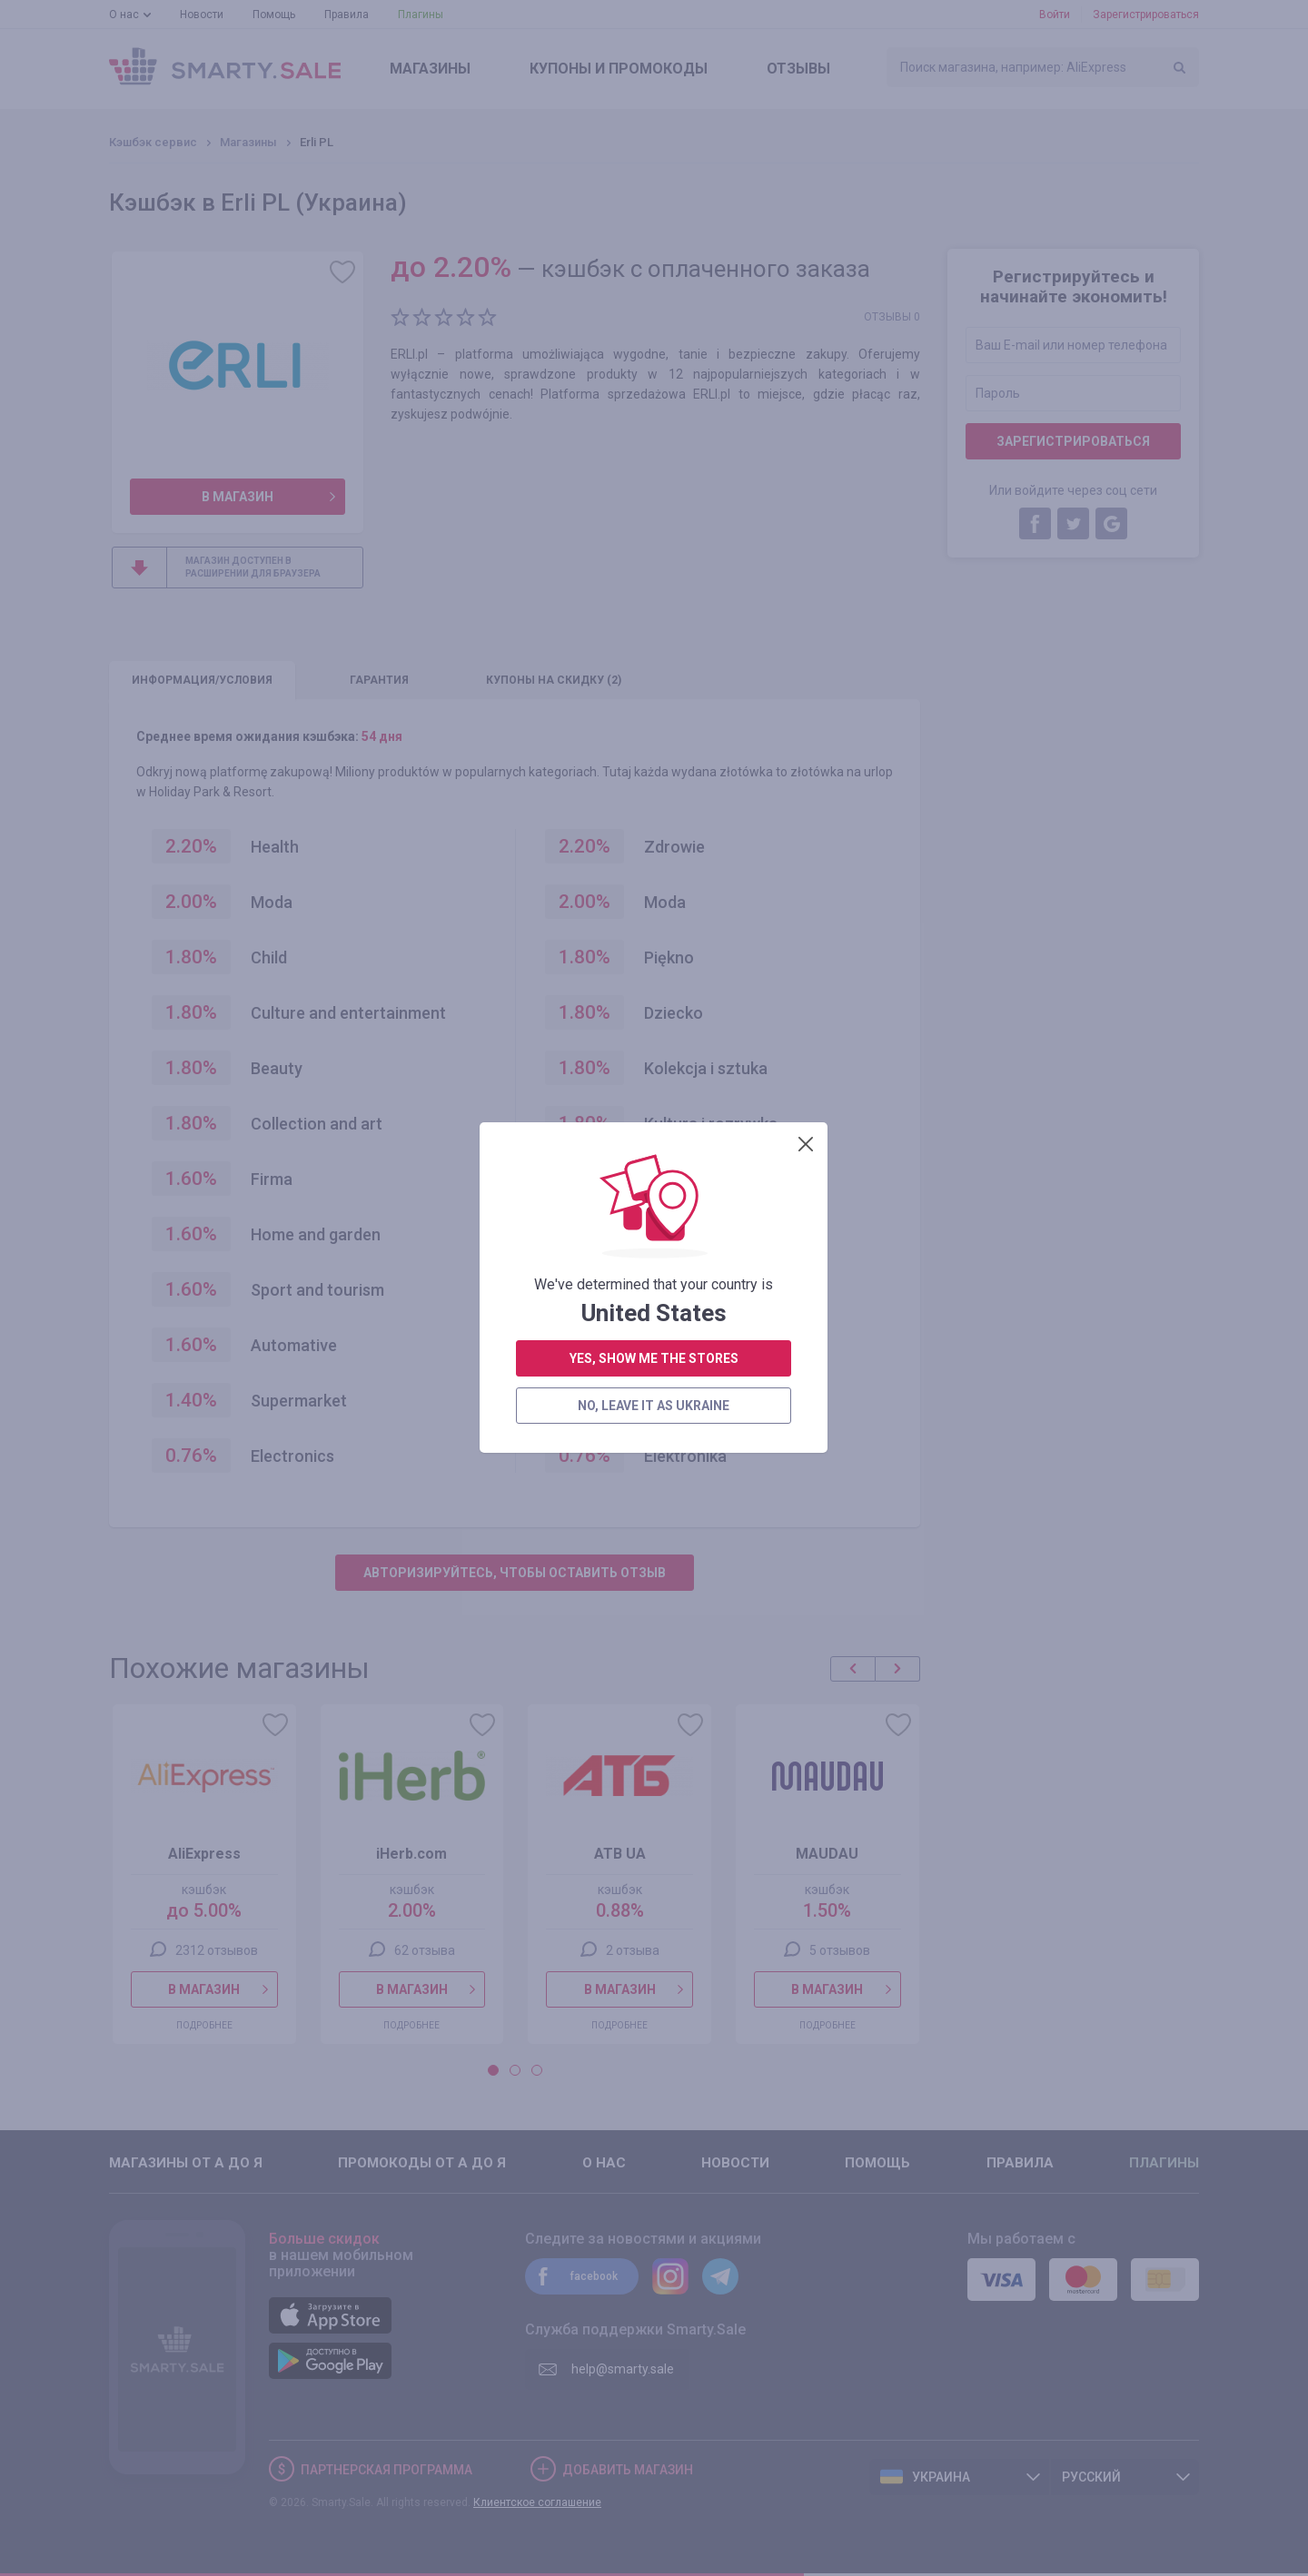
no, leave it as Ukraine (653, 553)
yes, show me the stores (654, 505)
